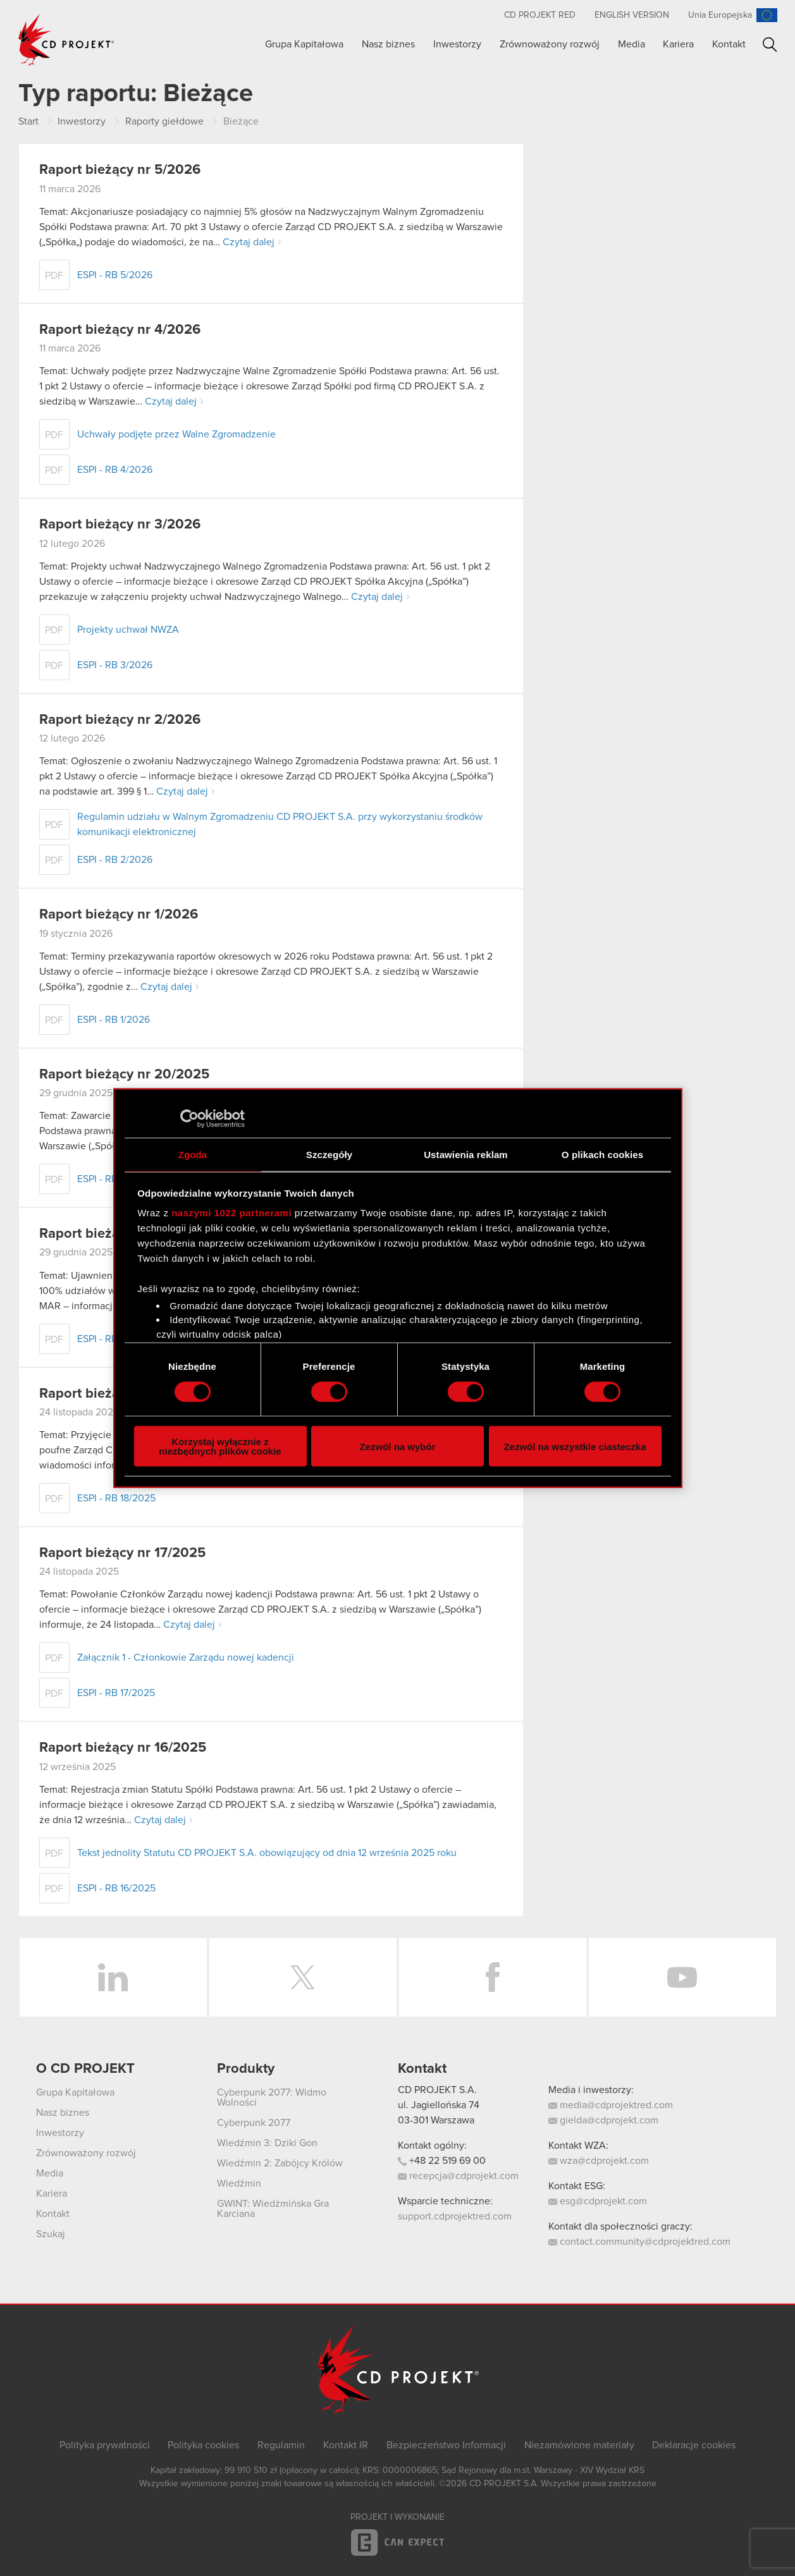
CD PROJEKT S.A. (437, 2090)
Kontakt (729, 44)
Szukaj (770, 44)
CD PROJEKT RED (540, 15)
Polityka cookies (203, 2445)
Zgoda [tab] (192, 1154)
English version (632, 15)
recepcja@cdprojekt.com (458, 2176)
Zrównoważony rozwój (550, 44)
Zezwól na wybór (397, 1446)
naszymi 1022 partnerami (231, 1212)
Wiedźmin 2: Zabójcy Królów (280, 2163)
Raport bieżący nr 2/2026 (119, 720)
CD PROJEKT (66, 40)
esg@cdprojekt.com (597, 2201)
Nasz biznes (388, 44)
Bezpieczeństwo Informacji (446, 2445)
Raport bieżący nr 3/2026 (119, 525)
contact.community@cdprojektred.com (639, 2242)
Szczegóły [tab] (329, 1154)
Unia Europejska (720, 15)
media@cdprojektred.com (610, 2105)
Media (631, 44)
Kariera (678, 44)
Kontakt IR (345, 2445)
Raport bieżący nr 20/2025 (124, 1075)
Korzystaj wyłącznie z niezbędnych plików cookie (220, 1446)
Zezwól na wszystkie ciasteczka (574, 1446)
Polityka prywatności (104, 2445)
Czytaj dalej (248, 242)
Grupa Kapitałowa (304, 44)
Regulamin (281, 2445)
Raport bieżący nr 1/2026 (118, 915)
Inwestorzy (457, 44)
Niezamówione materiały (579, 2445)
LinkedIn (113, 1977)
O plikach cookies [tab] (602, 1154)
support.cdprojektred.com (455, 2216)
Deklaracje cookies (694, 2445)
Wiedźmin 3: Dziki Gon (267, 2143)
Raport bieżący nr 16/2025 (122, 1748)
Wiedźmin (239, 2183)
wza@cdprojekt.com (598, 2161)
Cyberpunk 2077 (253, 2123)
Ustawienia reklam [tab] (466, 1154)
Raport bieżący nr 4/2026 (119, 330)
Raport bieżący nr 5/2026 (119, 170)
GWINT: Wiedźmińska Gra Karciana (273, 2209)
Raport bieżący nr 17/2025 (122, 1553)
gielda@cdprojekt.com (603, 2120)
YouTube (682, 1977)
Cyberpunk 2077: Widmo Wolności (271, 2097)
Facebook (492, 1977)
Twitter (303, 1977)
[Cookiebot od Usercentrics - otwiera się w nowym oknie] (189, 1118)
